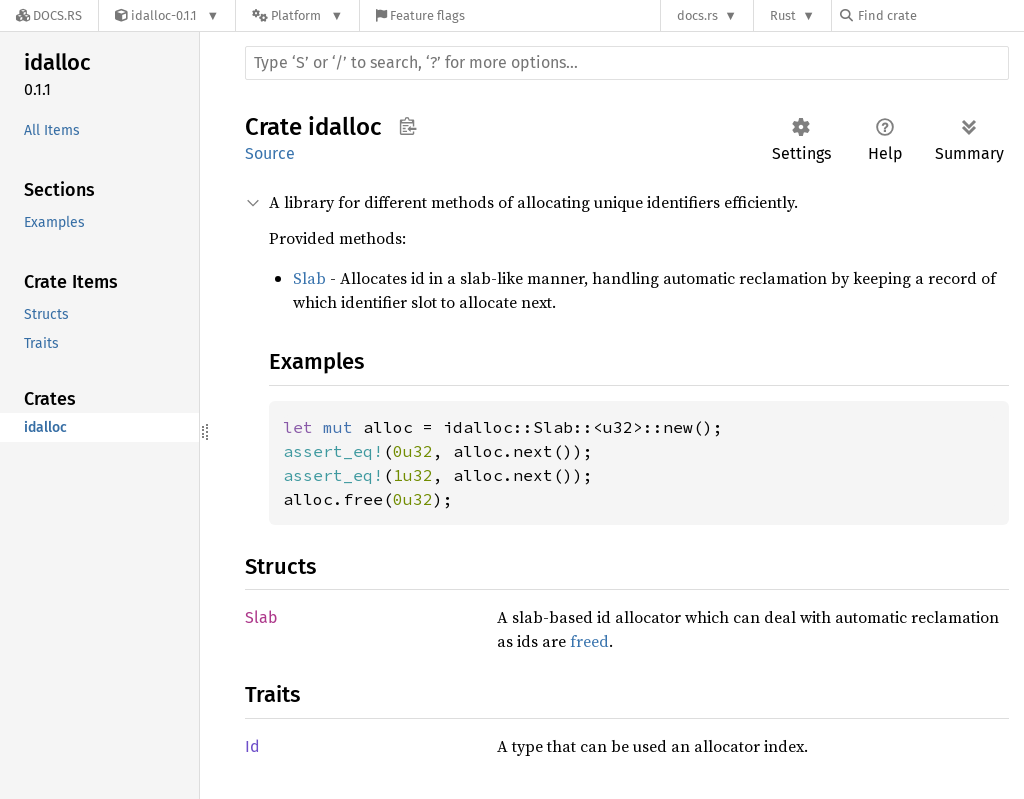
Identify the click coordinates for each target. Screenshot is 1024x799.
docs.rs (697, 15)
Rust (783, 15)
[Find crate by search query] (940, 15)
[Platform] (297, 15)
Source (270, 153)
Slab (309, 278)
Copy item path (407, 126)
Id (252, 746)
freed (589, 641)
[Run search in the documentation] (627, 63)
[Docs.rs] (49, 15)
